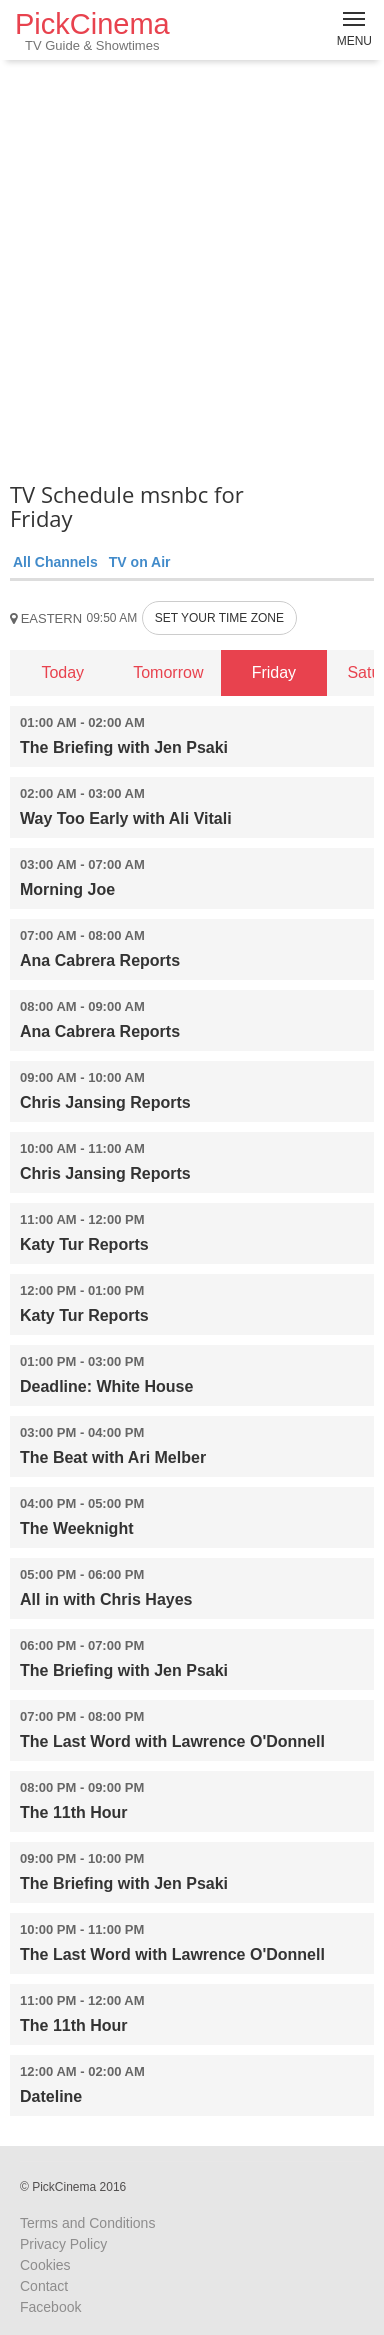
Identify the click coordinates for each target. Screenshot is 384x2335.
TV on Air (140, 562)
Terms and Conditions (87, 2223)
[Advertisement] (192, 267)
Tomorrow (168, 672)
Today (62, 672)
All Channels (55, 562)
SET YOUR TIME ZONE (219, 618)
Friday (274, 672)
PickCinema (92, 30)
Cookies (45, 2265)
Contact (44, 2286)
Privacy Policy (63, 2244)
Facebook (50, 2307)
